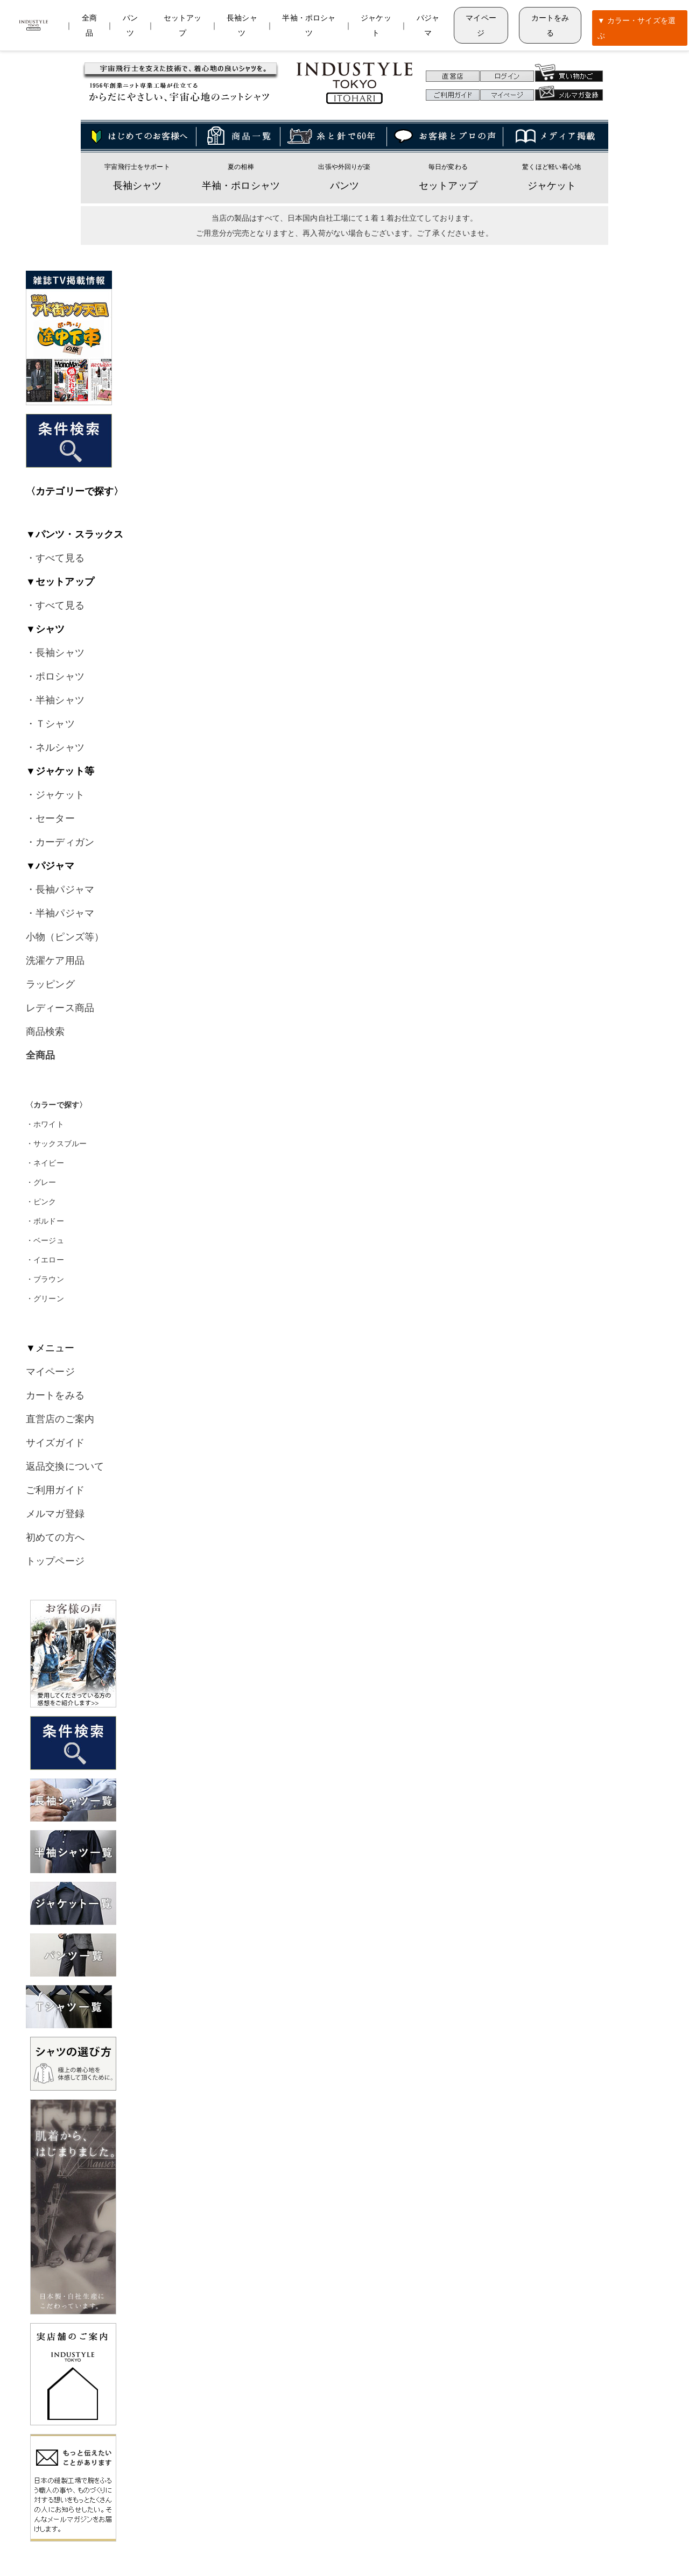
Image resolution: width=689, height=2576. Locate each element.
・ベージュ (45, 1240)
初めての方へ (55, 1537)
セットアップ (448, 185)
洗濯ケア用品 (55, 960)
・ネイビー (45, 1163)
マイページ (481, 25)
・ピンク (41, 1201)
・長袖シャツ (55, 652)
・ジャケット (55, 794)
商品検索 (45, 1031)
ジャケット (552, 185)
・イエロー (45, 1259)
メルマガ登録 (55, 1513)
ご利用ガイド (55, 1490)
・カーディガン (60, 842)
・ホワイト (45, 1124)
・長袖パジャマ (60, 889)
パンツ (344, 185)
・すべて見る (55, 558)
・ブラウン (45, 1279)
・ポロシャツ (55, 676)
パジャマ (428, 25)
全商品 (89, 25)
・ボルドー (45, 1221)
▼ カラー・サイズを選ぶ (636, 28)
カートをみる (550, 25)
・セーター (50, 818)
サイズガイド (55, 1442)
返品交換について (65, 1466)
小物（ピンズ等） (65, 936)
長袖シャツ (137, 185)
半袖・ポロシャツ (241, 185)
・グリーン (45, 1298)
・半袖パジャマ (60, 913)
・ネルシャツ (55, 747)
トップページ (55, 1561)
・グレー (41, 1182)
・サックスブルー (56, 1143)
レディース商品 (60, 1008)
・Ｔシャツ (50, 723)
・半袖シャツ (55, 700)
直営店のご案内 (60, 1419)
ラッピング (50, 984)
